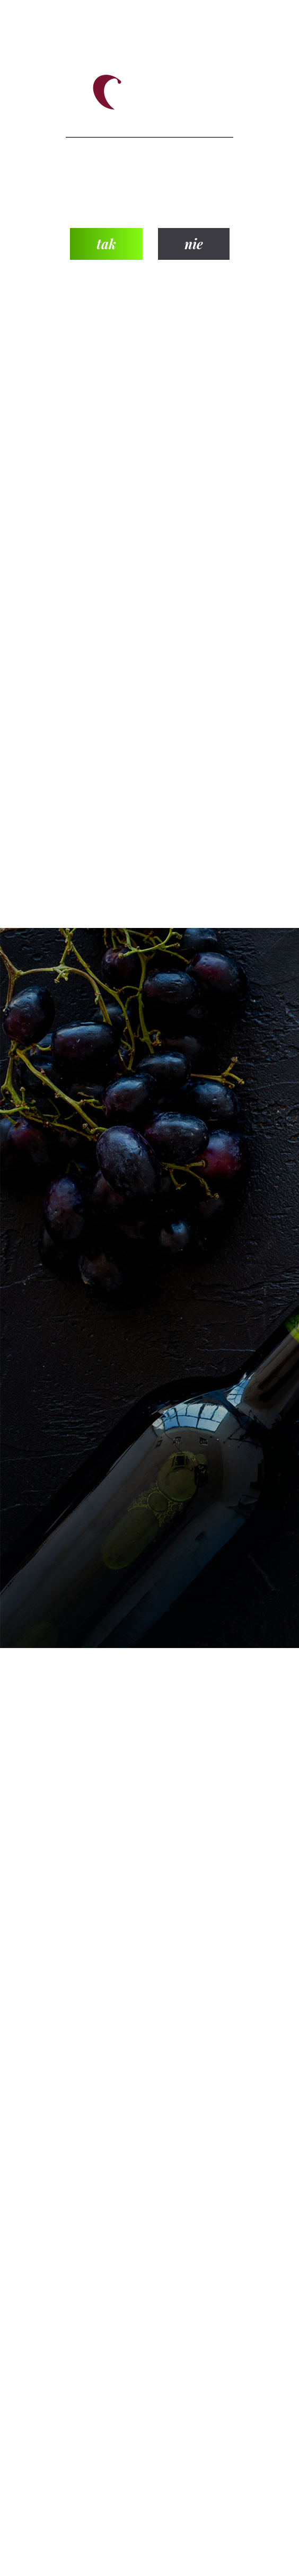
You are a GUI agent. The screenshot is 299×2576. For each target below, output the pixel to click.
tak (106, 243)
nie (193, 243)
